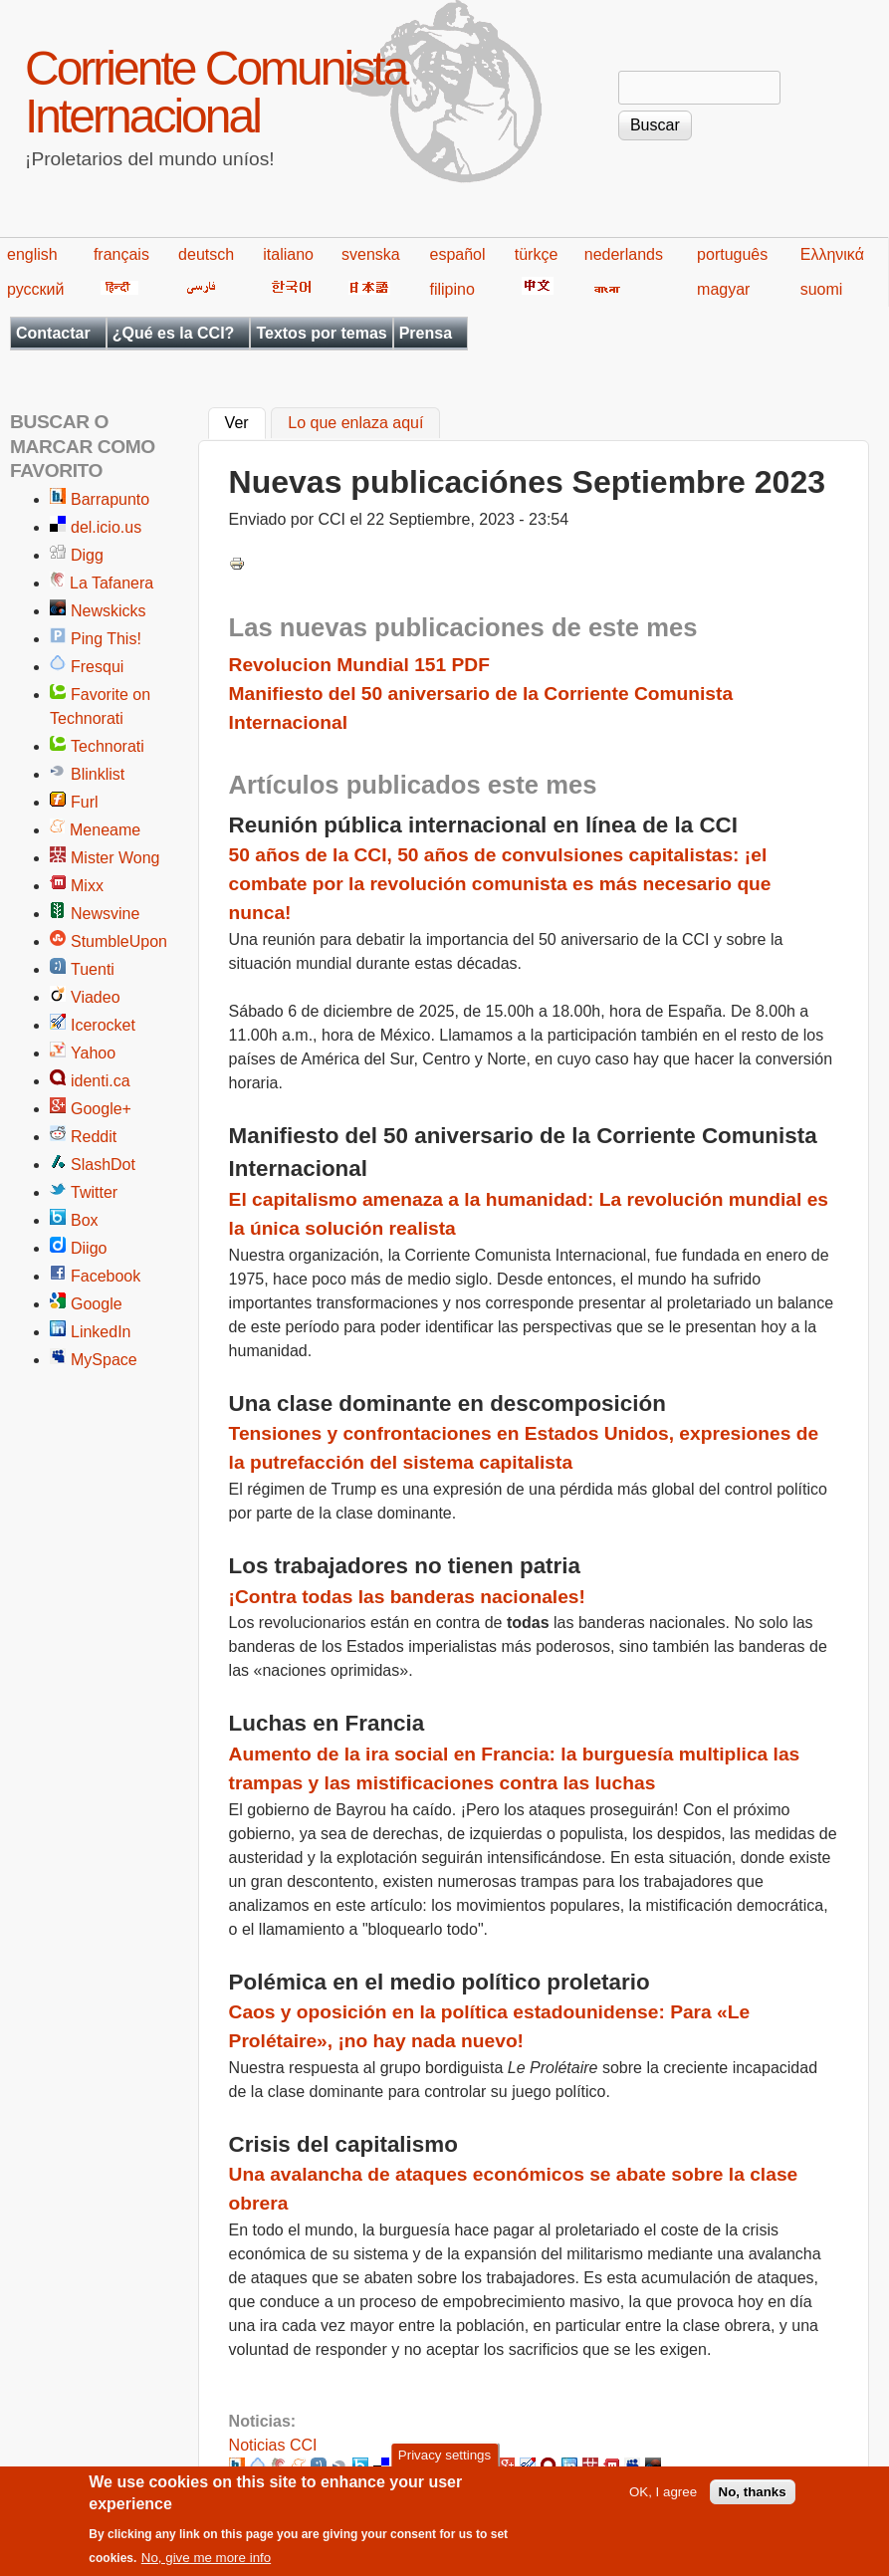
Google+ (101, 1108)
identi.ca (100, 1080)
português (732, 254)
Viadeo (95, 997)
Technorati (107, 746)
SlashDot (103, 1164)
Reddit (93, 1136)
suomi (821, 289)
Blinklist (97, 774)
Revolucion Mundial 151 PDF (359, 664)
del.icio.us (106, 527)
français (121, 254)
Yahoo (93, 1053)
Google (96, 1303)
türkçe (536, 254)
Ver (245, 421)
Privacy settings (444, 2465)
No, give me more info (206, 2567)
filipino (451, 289)
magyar (723, 289)
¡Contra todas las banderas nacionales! (407, 1596)
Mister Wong (115, 857)
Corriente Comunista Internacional (215, 92)
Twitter (94, 1192)
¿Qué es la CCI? (173, 333)
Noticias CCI (273, 2445)
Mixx (87, 885)
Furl (85, 802)
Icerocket (103, 1025)
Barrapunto (110, 499)
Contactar (53, 333)
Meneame (105, 829)
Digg (87, 555)
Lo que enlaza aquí (355, 423)
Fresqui (97, 666)
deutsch (206, 254)
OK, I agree (663, 2501)
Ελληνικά (832, 254)
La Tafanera (111, 583)
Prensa (425, 333)
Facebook (105, 1276)
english (32, 254)
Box (85, 1220)
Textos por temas (321, 333)
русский (35, 289)
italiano (288, 254)
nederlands (623, 254)
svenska (370, 254)
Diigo (89, 1248)
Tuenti (92, 969)
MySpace (104, 1359)
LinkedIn (101, 1331)
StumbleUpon (119, 941)
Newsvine (105, 913)
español (457, 254)
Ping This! (106, 638)
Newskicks (108, 610)
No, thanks (752, 2501)
